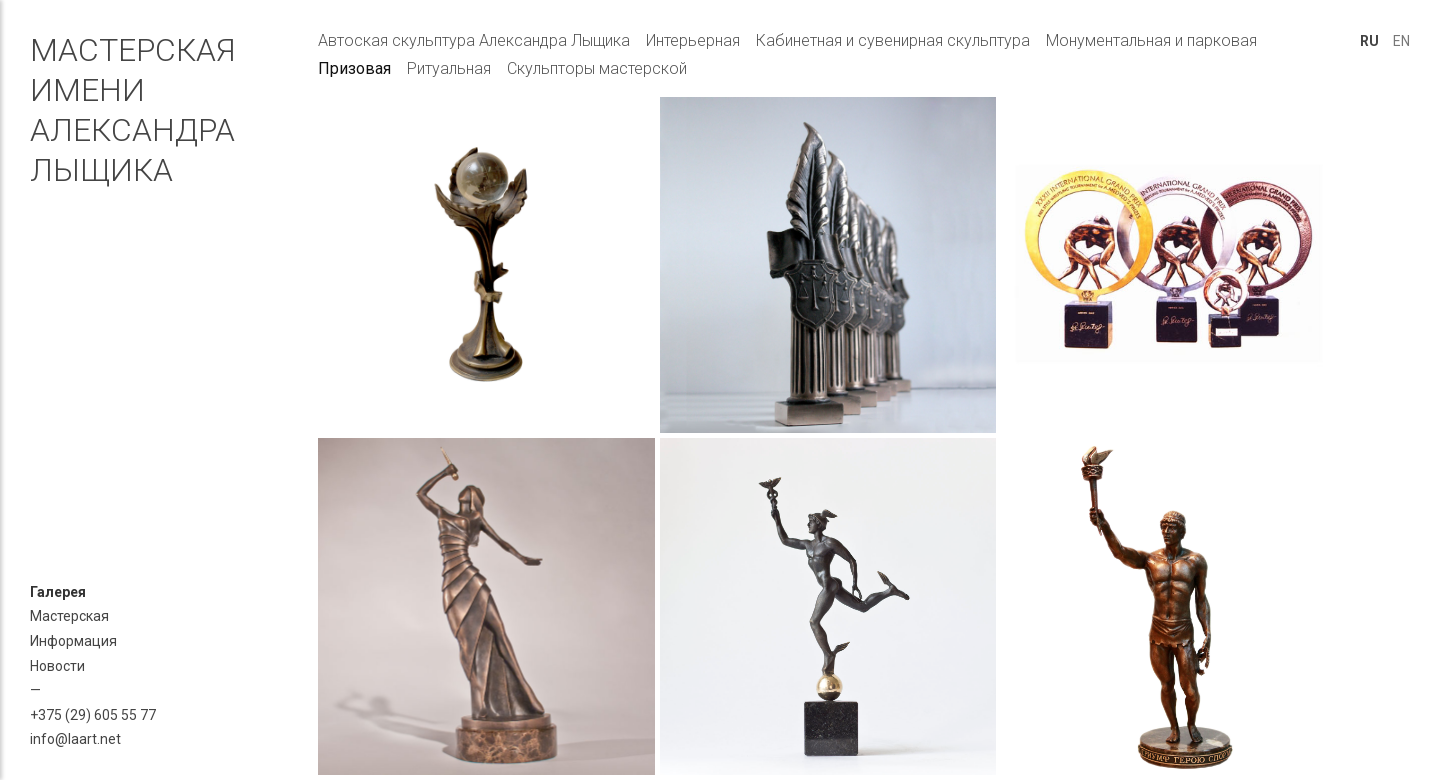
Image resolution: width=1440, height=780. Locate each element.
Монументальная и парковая (1151, 40)
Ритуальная (449, 68)
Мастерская (69, 616)
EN (1401, 41)
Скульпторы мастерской (597, 68)
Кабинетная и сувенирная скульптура (893, 40)
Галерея (58, 592)
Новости (57, 666)
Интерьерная (693, 40)
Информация (73, 641)
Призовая (354, 68)
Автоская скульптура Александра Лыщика (474, 40)
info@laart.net (75, 739)
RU (1369, 41)
